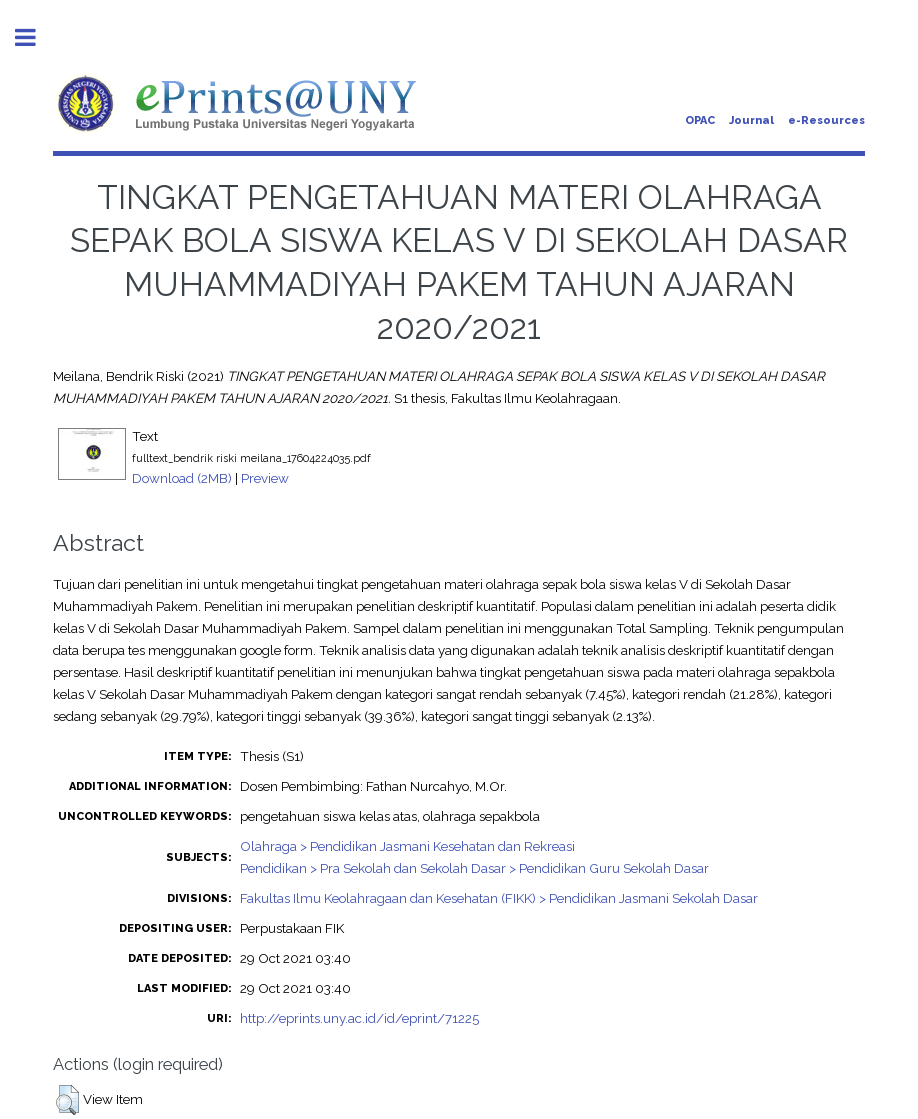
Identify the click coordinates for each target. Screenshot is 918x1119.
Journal (751, 120)
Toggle (36, 37)
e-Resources (826, 120)
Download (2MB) (182, 478)
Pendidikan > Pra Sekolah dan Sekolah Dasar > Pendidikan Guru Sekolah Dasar (474, 868)
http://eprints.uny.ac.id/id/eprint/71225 (359, 1018)
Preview (265, 478)
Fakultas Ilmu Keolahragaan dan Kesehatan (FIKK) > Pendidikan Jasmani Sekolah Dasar (499, 898)
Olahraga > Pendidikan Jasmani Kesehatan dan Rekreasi (407, 846)
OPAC (700, 120)
